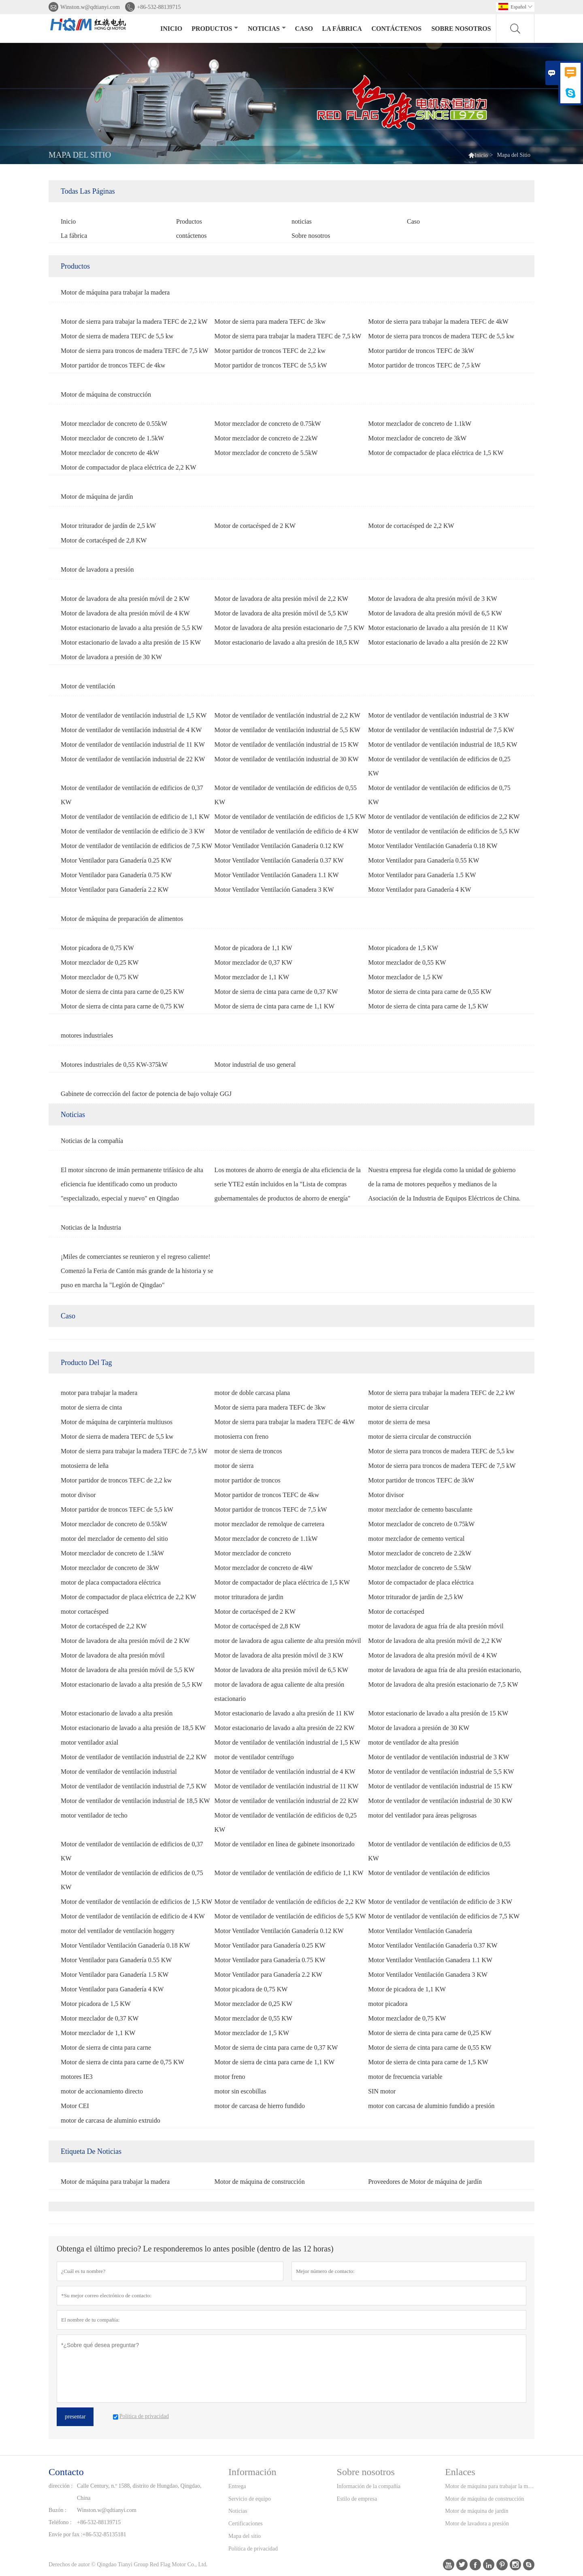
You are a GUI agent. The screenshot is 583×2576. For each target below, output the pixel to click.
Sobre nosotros (461, 28)
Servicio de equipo (249, 2499)
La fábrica (342, 28)
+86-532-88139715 (159, 7)
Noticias (237, 2511)
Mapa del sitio (244, 2536)
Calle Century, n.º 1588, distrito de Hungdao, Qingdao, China (139, 2492)
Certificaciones (245, 2523)
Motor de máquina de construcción (484, 2499)
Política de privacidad (253, 2549)
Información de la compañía (368, 2486)
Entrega (237, 2486)
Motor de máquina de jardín (476, 2511)
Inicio (171, 28)
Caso (304, 28)
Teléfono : (60, 2522)
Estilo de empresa (357, 2499)
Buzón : (57, 2510)
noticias (267, 28)
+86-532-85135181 (104, 2534)
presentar (75, 2417)
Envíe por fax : (66, 2534)
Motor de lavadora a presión (477, 2523)
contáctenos (396, 28)
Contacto (66, 2472)
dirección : (60, 2486)
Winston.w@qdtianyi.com (90, 7)
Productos (214, 28)
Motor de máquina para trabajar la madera (489, 2486)
